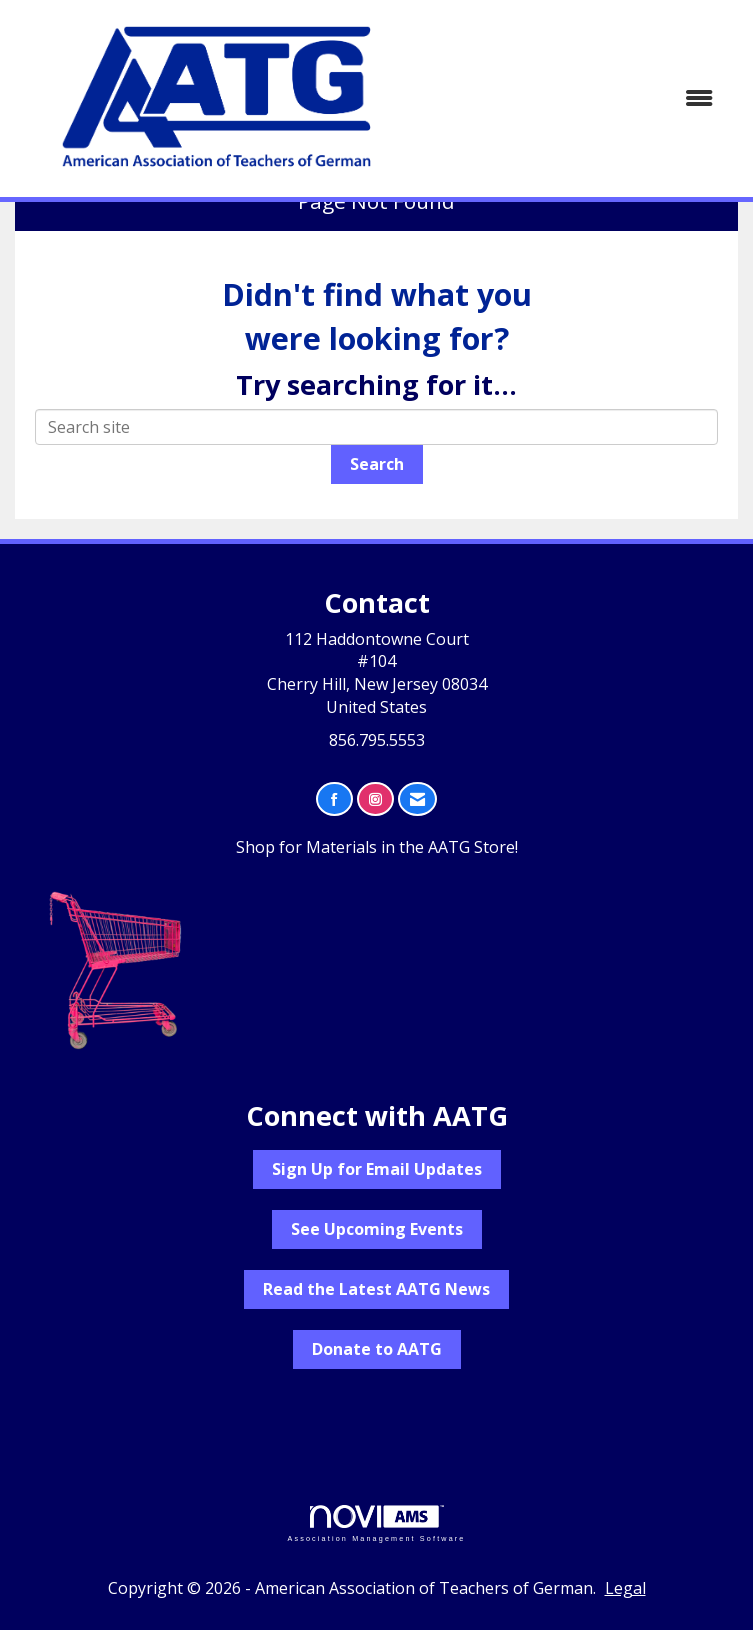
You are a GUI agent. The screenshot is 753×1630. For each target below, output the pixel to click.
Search (377, 464)
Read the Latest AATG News (376, 1289)
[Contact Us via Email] (417, 799)
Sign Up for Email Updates (377, 1169)
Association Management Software (376, 1523)
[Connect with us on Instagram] (375, 799)
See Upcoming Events (377, 1229)
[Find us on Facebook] (334, 799)
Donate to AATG (377, 1349)
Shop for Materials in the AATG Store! (377, 847)
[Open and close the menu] (577, 98)
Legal (625, 1588)
